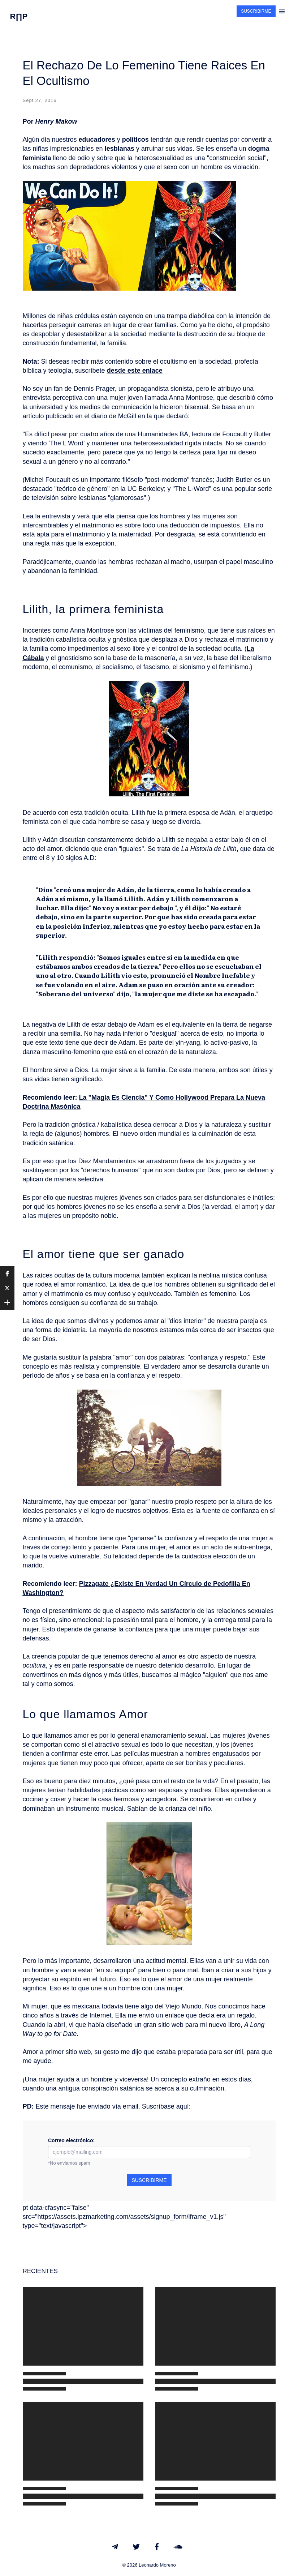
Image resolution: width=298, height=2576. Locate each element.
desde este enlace (135, 370)
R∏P (19, 16)
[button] (7, 1273)
